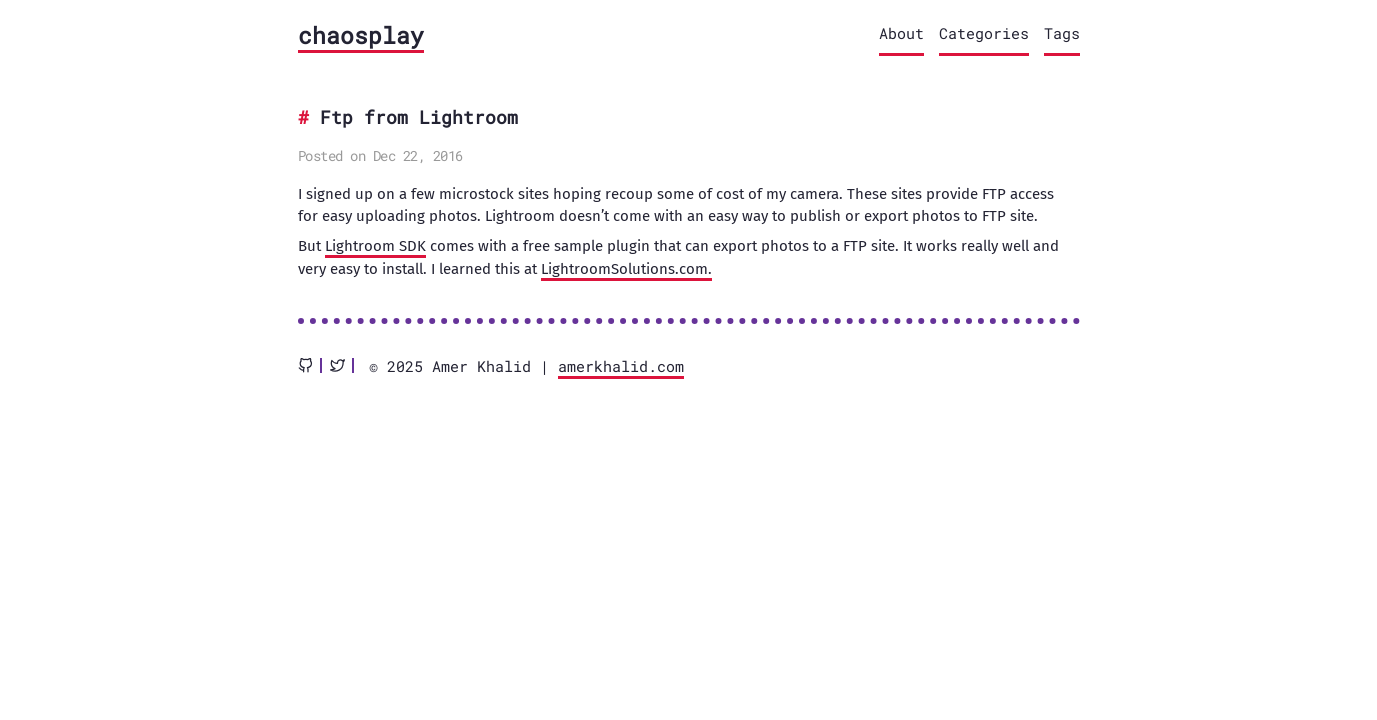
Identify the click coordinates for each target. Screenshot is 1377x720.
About (901, 33)
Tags (1062, 33)
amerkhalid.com (621, 366)
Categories (984, 33)
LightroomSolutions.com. (626, 269)
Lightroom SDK (375, 246)
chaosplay (361, 35)
